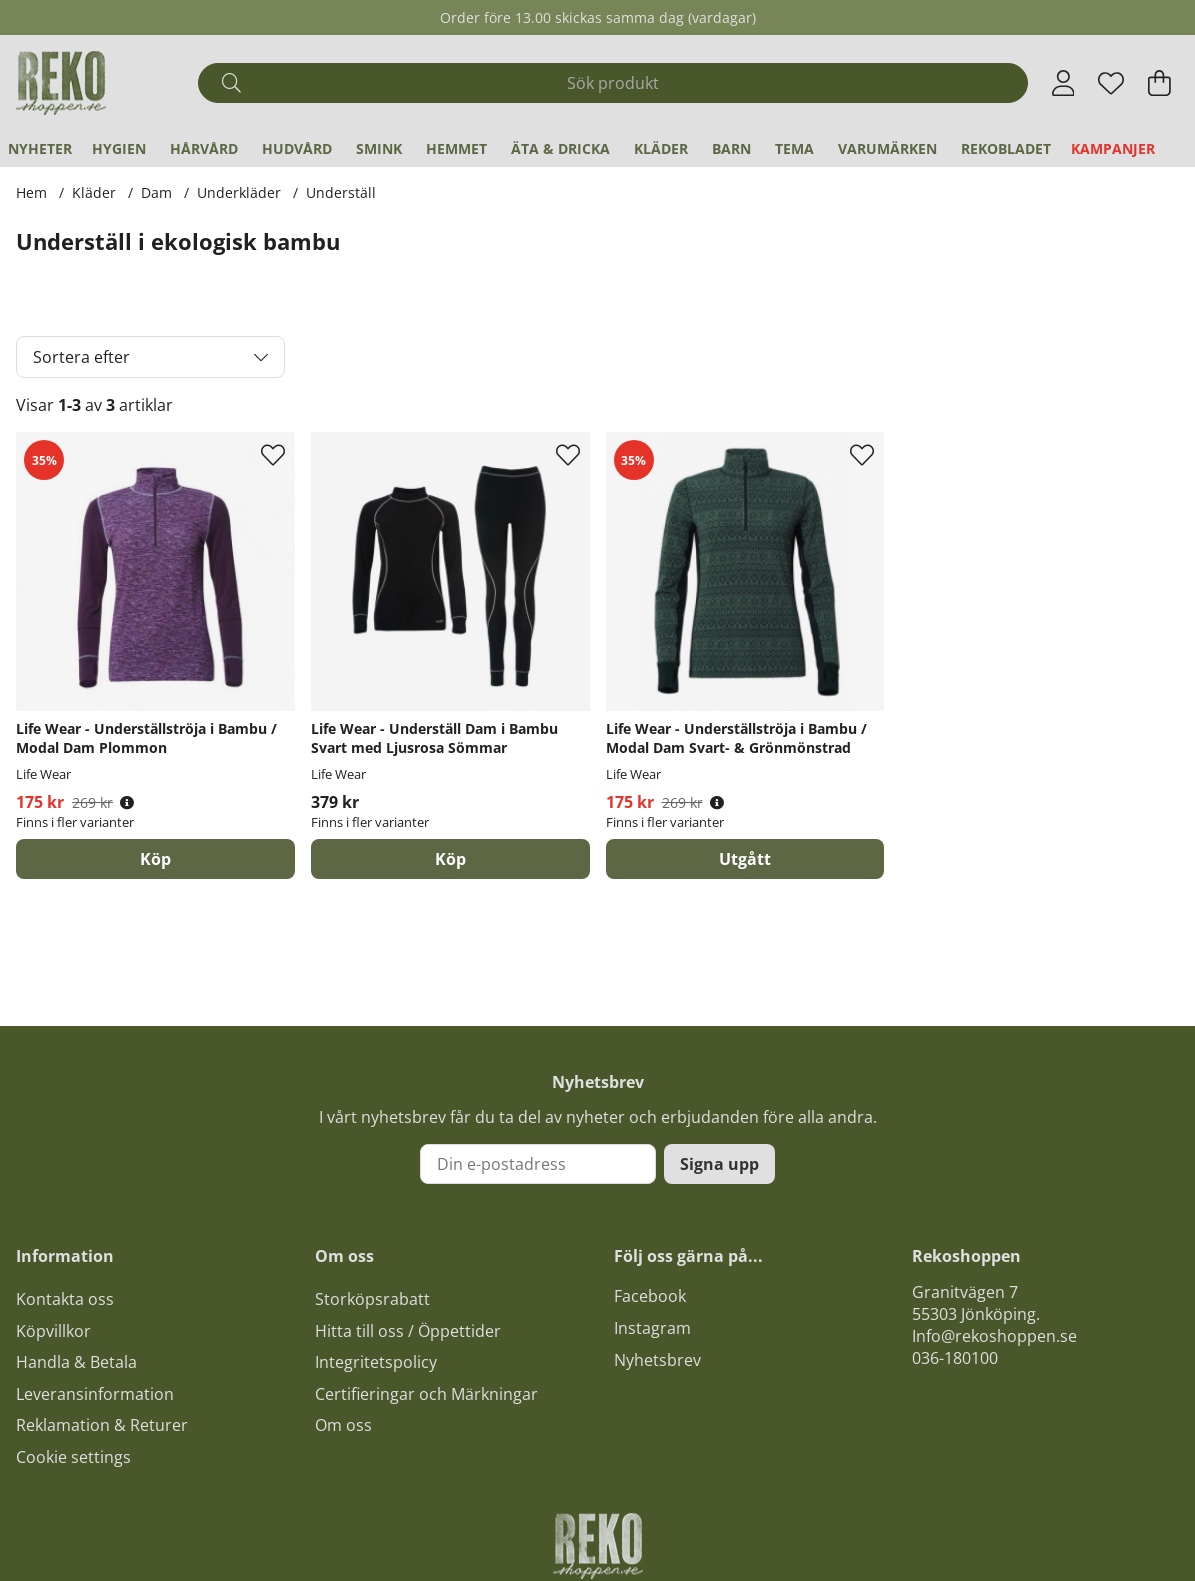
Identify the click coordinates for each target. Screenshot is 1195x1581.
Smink (379, 148)
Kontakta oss (65, 1299)
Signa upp (719, 1164)
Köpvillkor (53, 1331)
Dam (156, 192)
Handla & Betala (76, 1362)
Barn (731, 148)
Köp (155, 859)
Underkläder (239, 192)
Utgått (745, 859)
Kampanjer (1113, 148)
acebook (654, 1296)
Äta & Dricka (560, 148)
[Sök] (613, 83)
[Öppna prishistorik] (127, 802)
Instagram (652, 1328)
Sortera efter (81, 357)
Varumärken (887, 148)
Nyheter (40, 148)
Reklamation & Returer (102, 1425)
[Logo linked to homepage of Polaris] (61, 83)
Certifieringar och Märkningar (426, 1394)
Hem (31, 192)
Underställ (341, 192)
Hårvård (204, 148)
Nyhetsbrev (657, 1360)
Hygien (119, 148)
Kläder (661, 148)
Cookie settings (73, 1457)
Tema (794, 148)
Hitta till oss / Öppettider (408, 1331)
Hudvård (297, 148)
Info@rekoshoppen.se (994, 1336)
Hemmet (456, 148)
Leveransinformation (95, 1394)
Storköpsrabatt (372, 1299)
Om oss (343, 1425)
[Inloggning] (1063, 83)
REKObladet (1006, 148)
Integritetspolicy (376, 1362)
